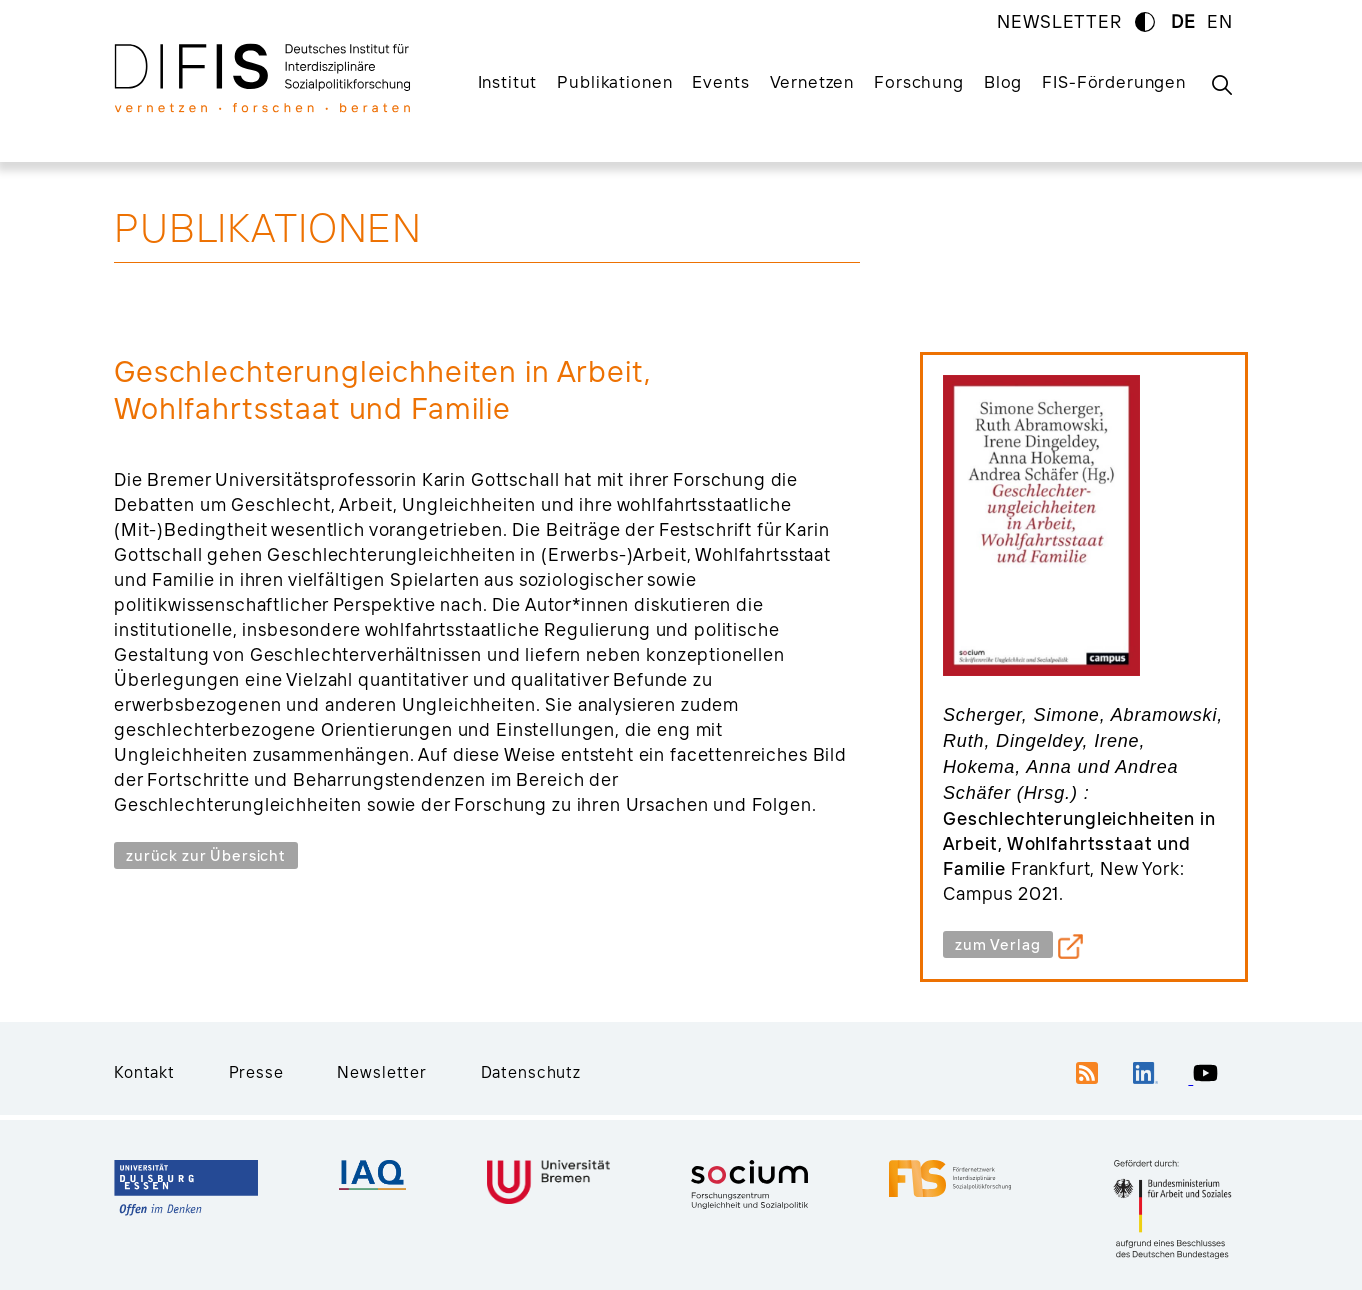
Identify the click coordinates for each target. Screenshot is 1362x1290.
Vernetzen (812, 81)
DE (1183, 21)
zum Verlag (998, 944)
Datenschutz (531, 1072)
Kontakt (144, 1072)
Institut (508, 81)
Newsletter (382, 1072)
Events (720, 81)
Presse (256, 1072)
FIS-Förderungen (1114, 81)
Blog (1003, 81)
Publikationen (614, 81)
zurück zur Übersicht (206, 855)
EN (1220, 21)
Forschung (919, 81)
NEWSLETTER (1059, 21)
